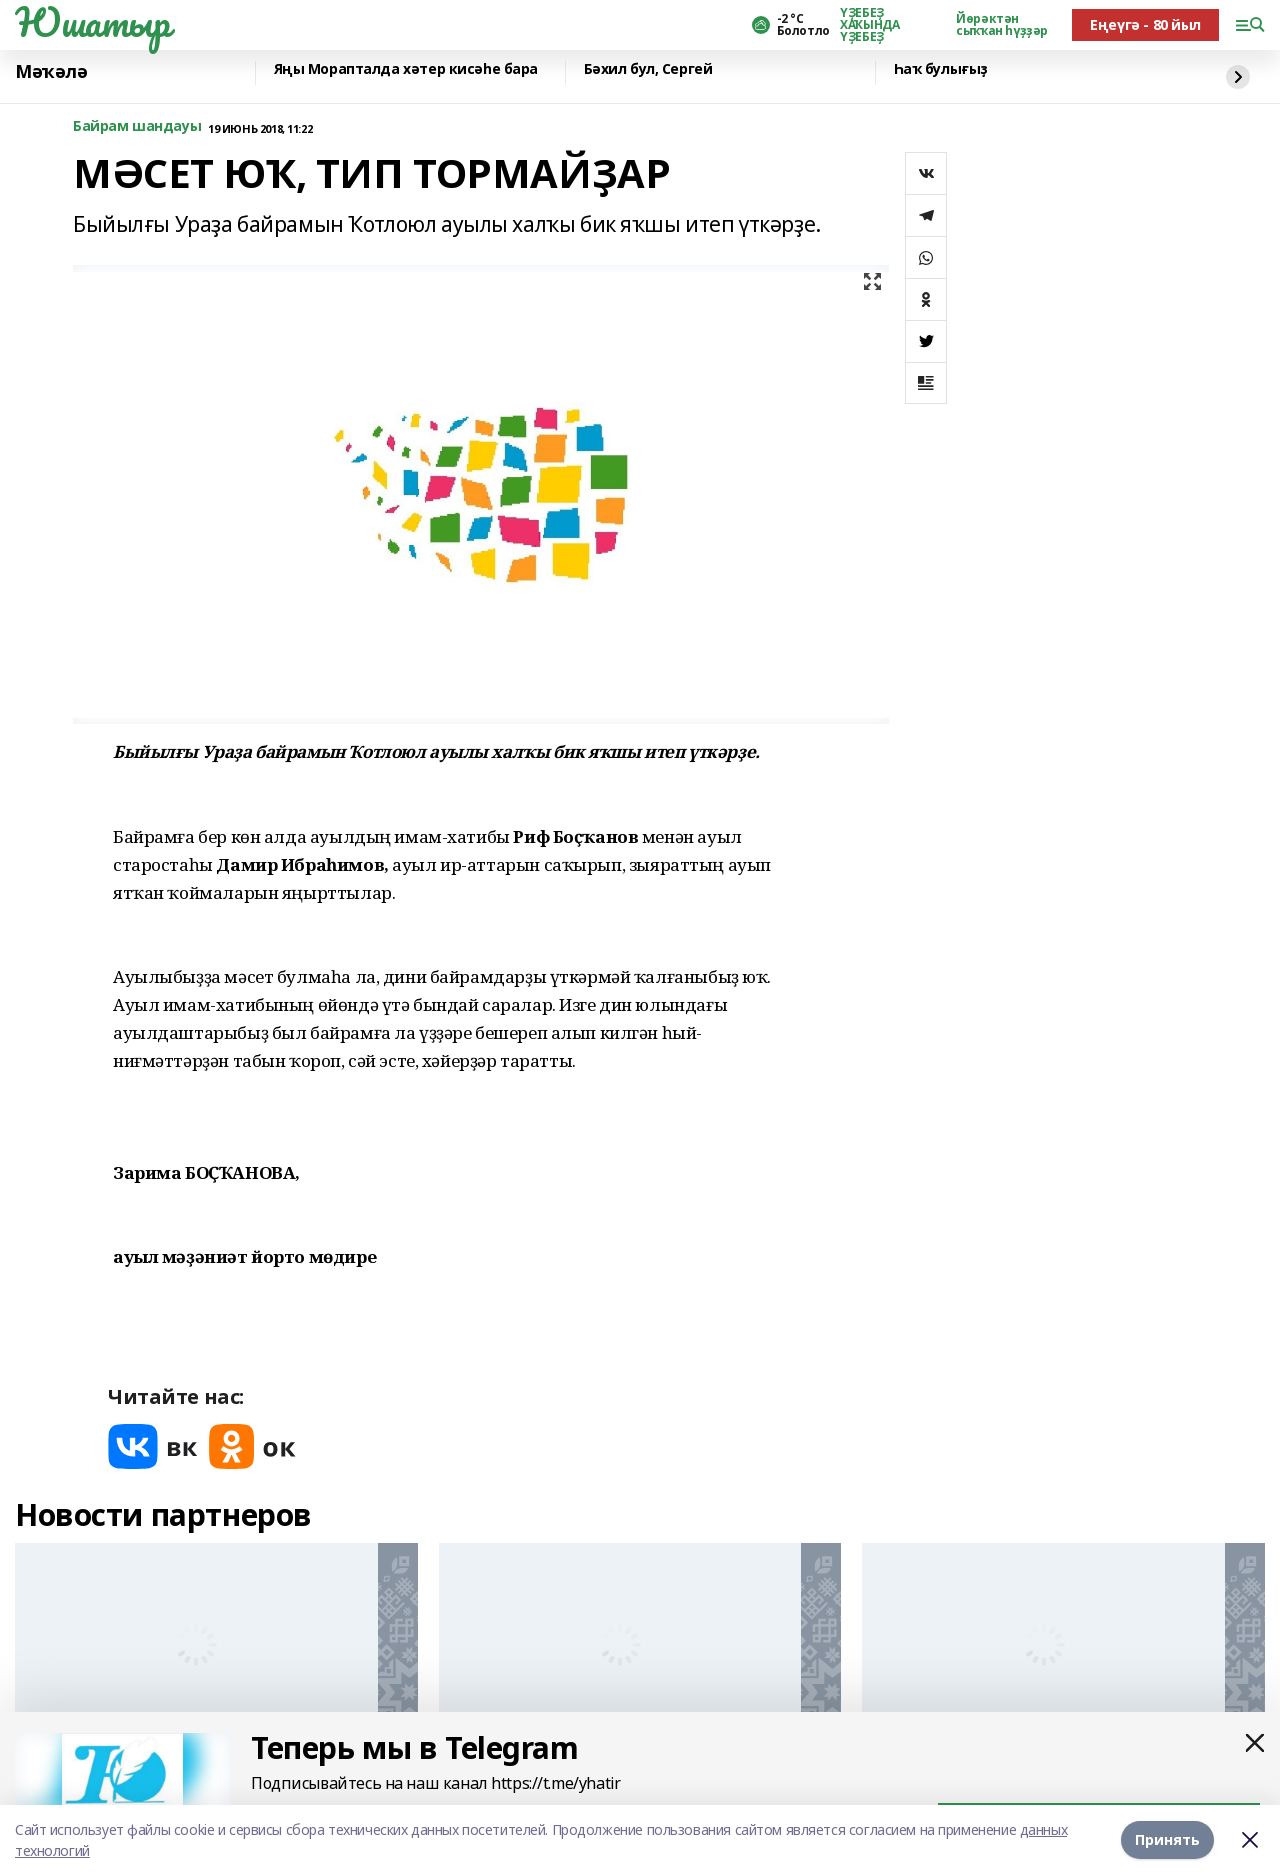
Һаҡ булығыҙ (941, 69)
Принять (1167, 1839)
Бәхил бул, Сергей (648, 69)
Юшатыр (92, 22)
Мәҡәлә (51, 71)
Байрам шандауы (137, 126)
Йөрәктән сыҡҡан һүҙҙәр (1002, 25)
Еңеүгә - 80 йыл (1145, 24)
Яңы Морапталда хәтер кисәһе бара (406, 69)
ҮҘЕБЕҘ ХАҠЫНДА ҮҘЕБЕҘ (869, 25)
